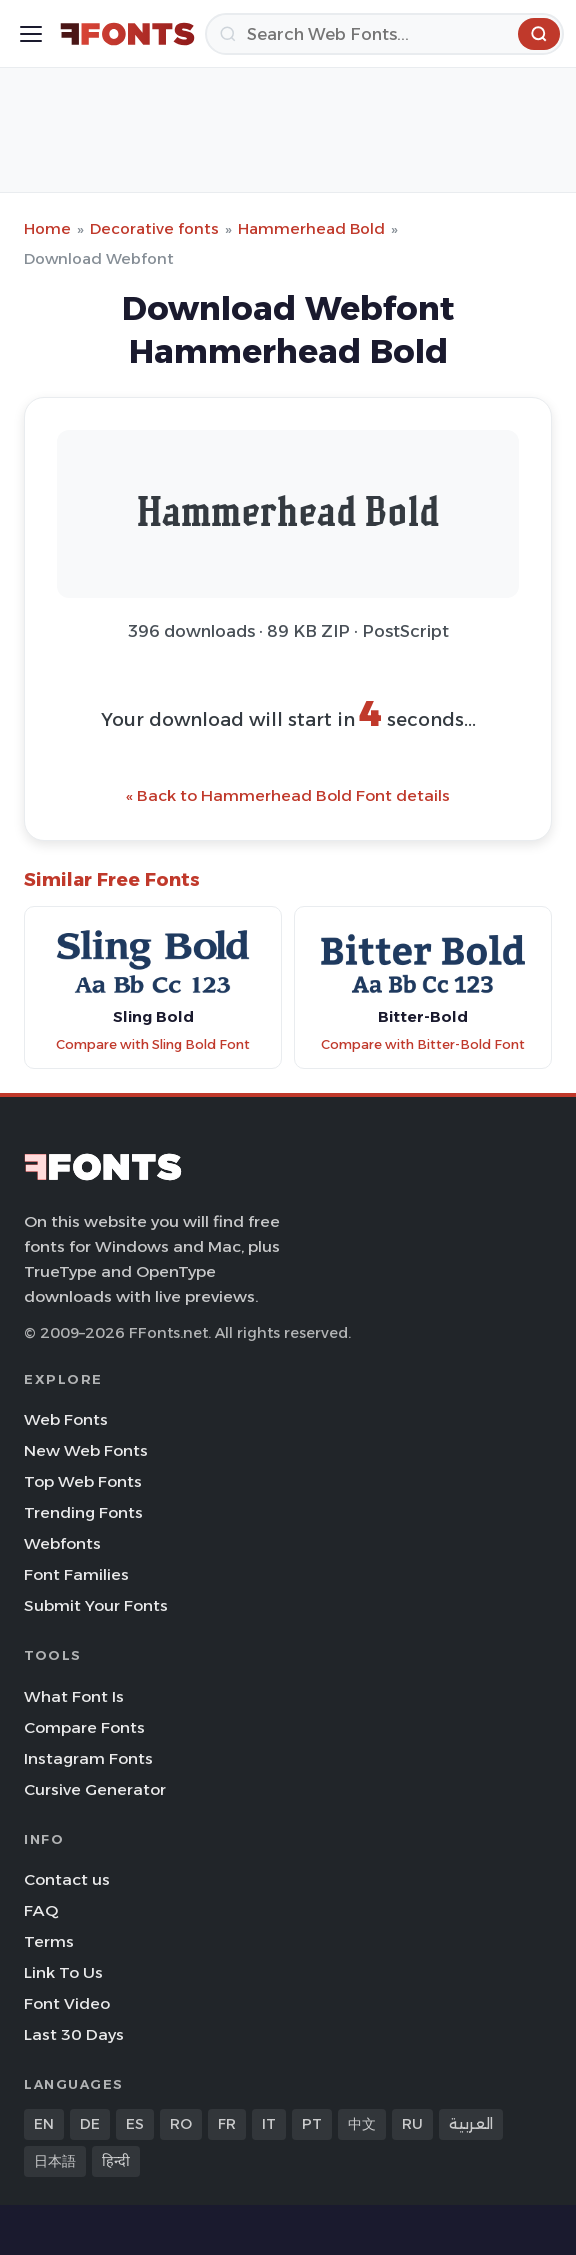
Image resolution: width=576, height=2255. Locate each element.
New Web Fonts (86, 1450)
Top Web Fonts (83, 1481)
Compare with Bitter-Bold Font (423, 1044)
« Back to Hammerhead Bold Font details (288, 795)
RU (412, 2124)
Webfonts (62, 1543)
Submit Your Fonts (96, 1605)
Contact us (67, 1879)
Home (47, 228)
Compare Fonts (84, 1727)
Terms (49, 1941)
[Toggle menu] (31, 34)
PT (312, 2124)
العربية (471, 2124)
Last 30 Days (74, 2034)
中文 (362, 2124)
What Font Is (74, 1696)
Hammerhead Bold (311, 228)
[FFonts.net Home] (127, 34)
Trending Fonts (83, 1512)
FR (227, 2124)
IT (269, 2124)
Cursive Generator (95, 1789)
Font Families (76, 1574)
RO (181, 2124)
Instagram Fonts (88, 1758)
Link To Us (63, 1972)
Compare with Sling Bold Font (153, 1044)
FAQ (41, 1910)
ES (135, 2124)
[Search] (384, 34)
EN (44, 2124)
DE (90, 2124)
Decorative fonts (154, 228)
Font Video (67, 2003)
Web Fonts (66, 1419)
